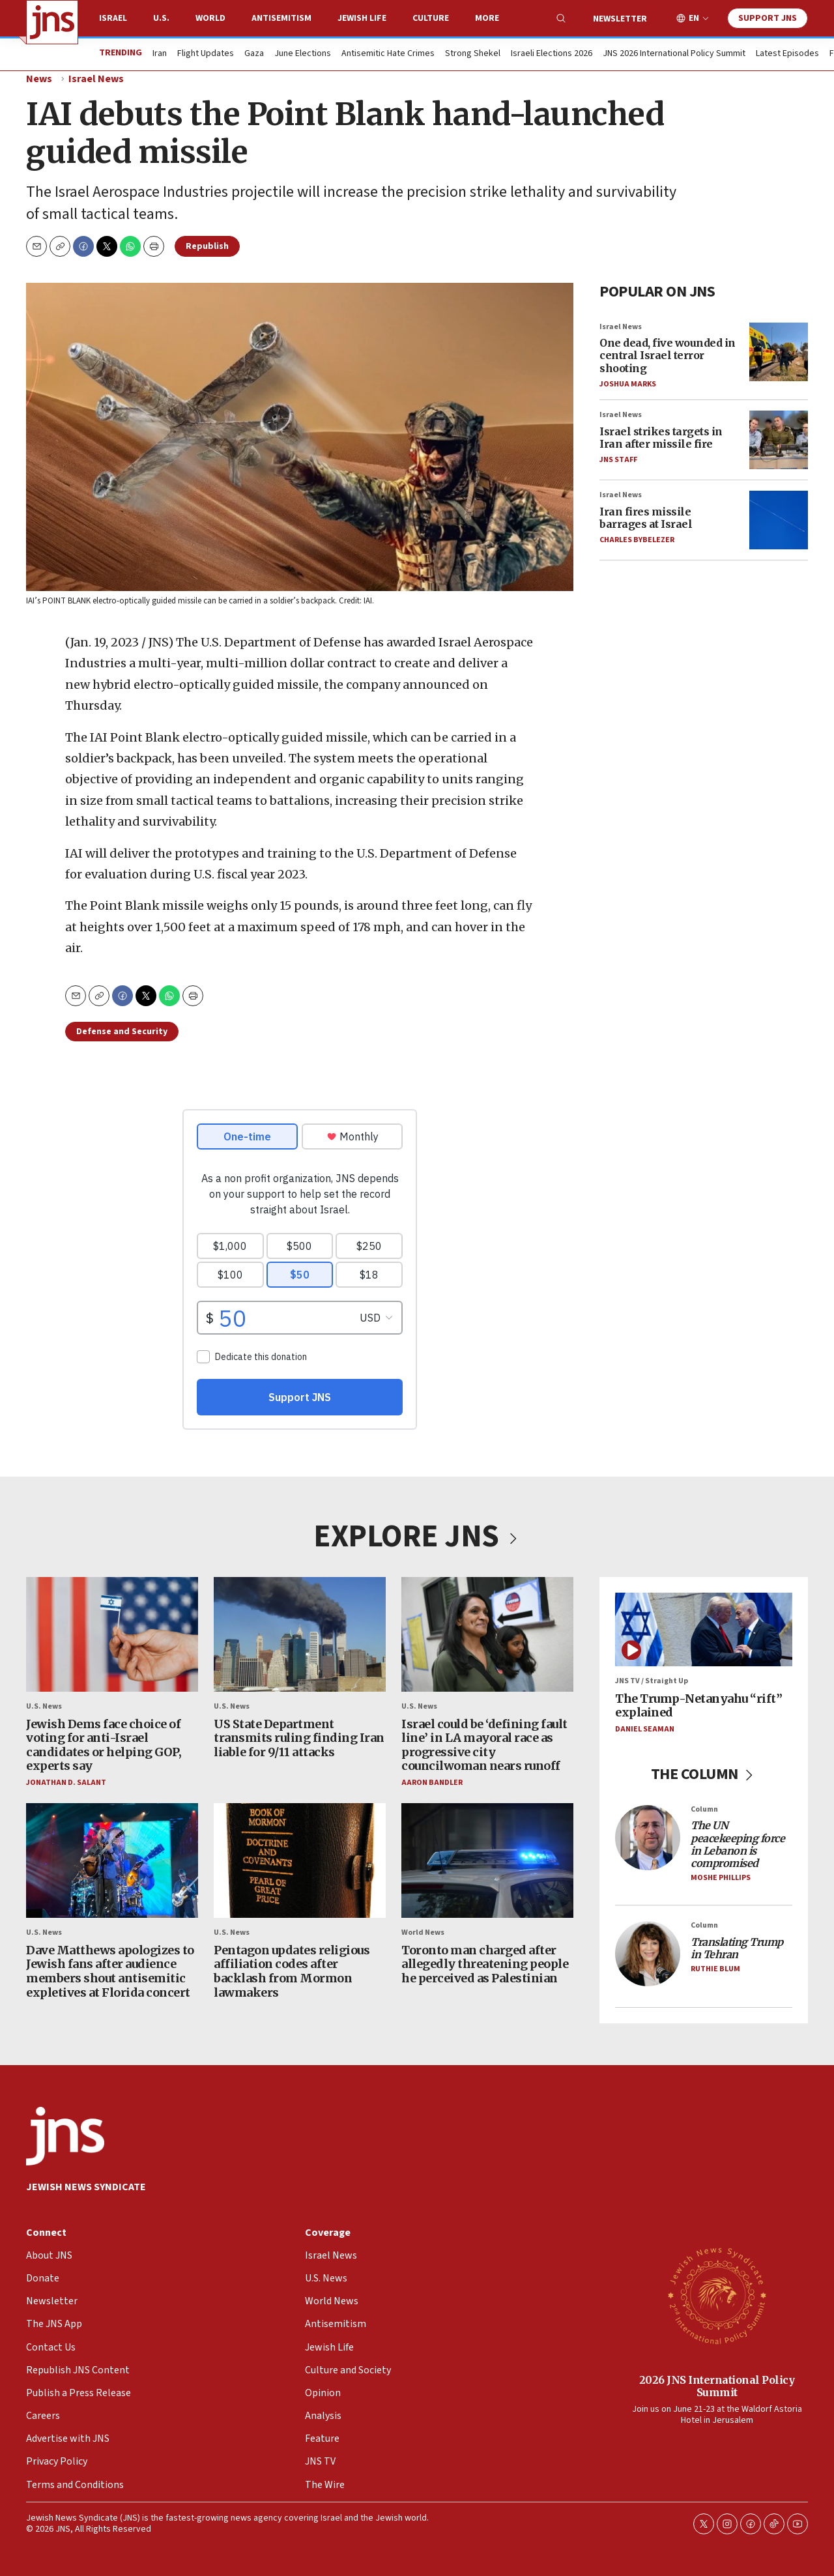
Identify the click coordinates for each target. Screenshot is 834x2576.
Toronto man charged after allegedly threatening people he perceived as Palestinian (484, 1964)
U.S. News (44, 1706)
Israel (113, 18)
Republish (207, 246)
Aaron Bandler (432, 1782)
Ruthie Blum (715, 1969)
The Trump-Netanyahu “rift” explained (698, 1705)
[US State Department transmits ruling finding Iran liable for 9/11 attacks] (300, 1634)
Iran (159, 54)
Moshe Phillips (721, 1877)
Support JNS (767, 18)
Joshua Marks (627, 383)
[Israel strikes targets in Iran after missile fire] (778, 440)
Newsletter (620, 18)
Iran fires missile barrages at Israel (645, 517)
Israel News (96, 79)
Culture (430, 18)
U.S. (161, 18)
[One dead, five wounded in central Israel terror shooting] (778, 351)
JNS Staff (618, 459)
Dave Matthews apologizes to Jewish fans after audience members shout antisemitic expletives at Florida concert (110, 1971)
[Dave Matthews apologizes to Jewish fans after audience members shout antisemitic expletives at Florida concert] (112, 1860)
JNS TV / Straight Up (651, 1680)
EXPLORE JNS (417, 1536)
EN (694, 18)
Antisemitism (281, 18)
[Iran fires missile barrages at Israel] (778, 520)
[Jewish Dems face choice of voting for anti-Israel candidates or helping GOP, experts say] (112, 1634)
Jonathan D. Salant (66, 1782)
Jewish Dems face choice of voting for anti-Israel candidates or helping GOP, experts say (103, 1744)
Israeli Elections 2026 (551, 54)
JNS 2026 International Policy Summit (674, 54)
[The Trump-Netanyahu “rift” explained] (703, 1629)
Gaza (254, 54)
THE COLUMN (704, 1774)
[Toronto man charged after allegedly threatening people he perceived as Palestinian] (487, 1860)
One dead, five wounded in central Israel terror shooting (667, 355)
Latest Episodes (787, 54)
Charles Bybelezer (636, 539)
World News (422, 1932)
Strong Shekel (472, 54)
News (39, 79)
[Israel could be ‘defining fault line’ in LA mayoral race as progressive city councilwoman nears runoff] (487, 1634)
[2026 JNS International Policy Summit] (717, 2295)
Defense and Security (121, 1031)
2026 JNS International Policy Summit (717, 2386)
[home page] (52, 22)
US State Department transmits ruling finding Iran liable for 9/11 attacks (299, 1737)
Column (704, 1809)
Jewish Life (362, 18)
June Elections (302, 54)
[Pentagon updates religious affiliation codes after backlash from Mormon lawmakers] (300, 1860)
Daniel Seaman (644, 1729)
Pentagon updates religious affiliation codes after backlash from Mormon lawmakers (291, 1971)
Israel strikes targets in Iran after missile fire (661, 437)
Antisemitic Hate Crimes (388, 54)
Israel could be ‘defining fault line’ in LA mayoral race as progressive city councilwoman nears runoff (484, 1744)
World (210, 18)
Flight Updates (205, 54)
